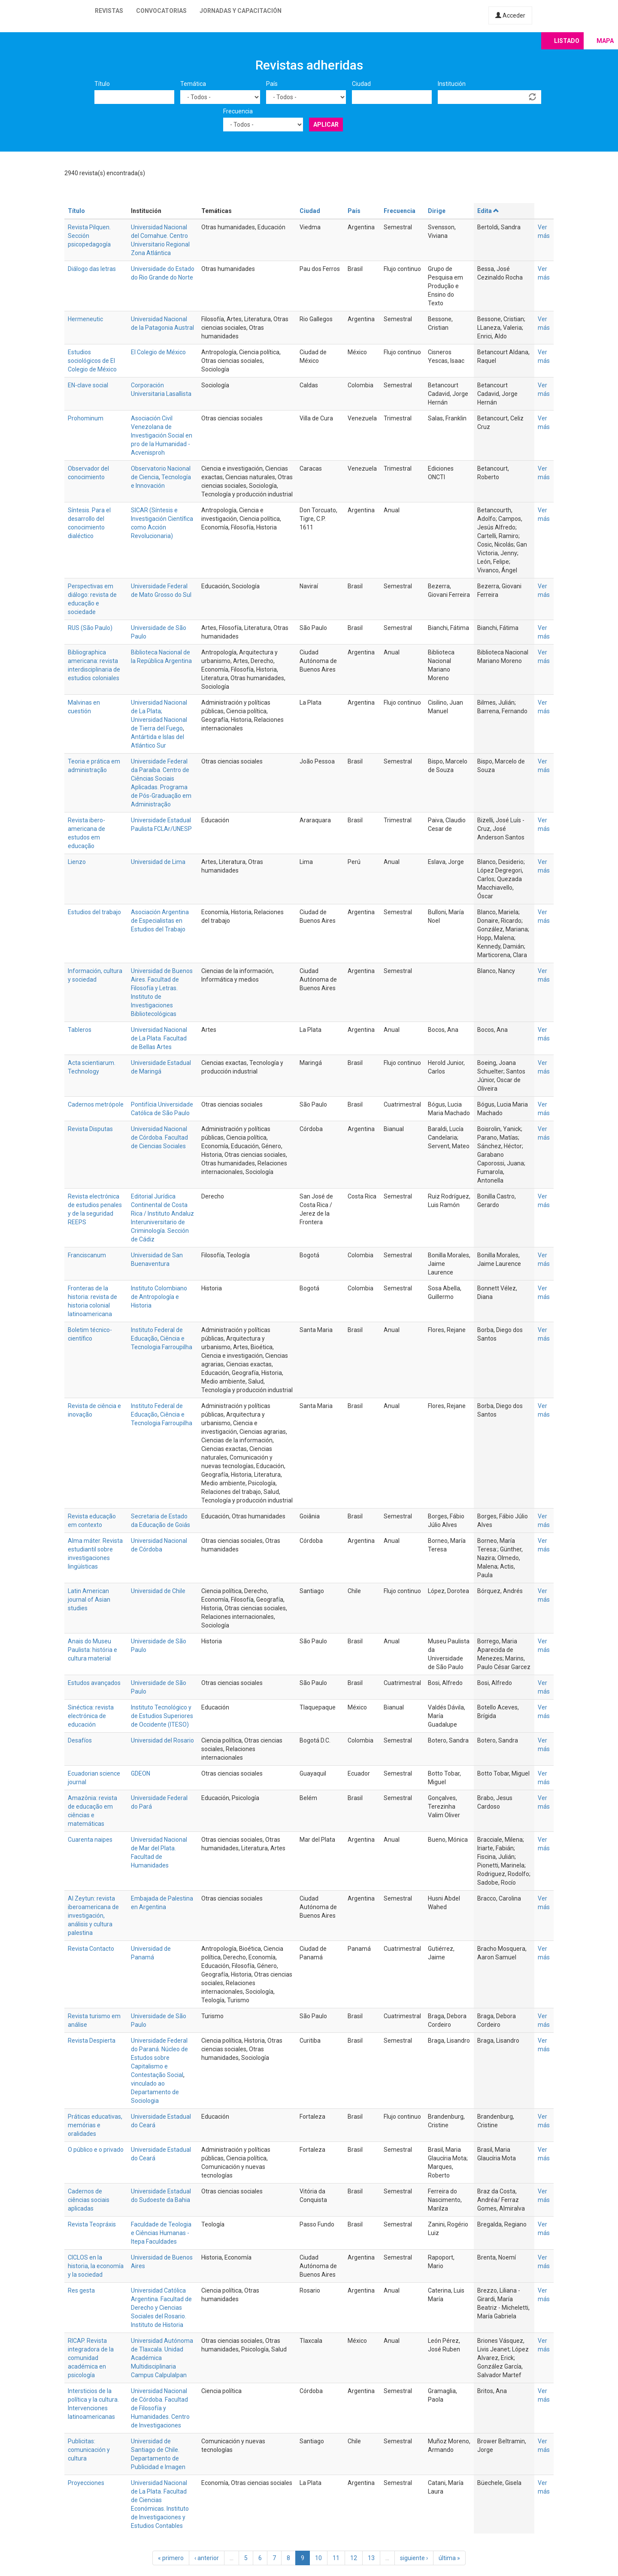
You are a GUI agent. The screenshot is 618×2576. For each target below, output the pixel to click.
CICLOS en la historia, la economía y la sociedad (96, 2266)
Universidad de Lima (158, 861)
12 (353, 2558)
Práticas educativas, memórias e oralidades (95, 2125)
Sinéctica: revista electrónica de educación (91, 1716)
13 (371, 2558)
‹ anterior (206, 2558)
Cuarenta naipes (90, 1839)
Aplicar (326, 124)
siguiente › (414, 2558)
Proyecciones (86, 2482)
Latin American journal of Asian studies (89, 1600)
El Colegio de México (158, 352)
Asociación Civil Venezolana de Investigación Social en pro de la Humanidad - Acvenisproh (161, 435)
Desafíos (80, 1740)
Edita (488, 210)
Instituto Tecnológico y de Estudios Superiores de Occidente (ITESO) (162, 1716)
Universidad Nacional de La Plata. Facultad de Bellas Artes (159, 1038)
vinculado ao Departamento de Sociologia (155, 2092)
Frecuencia (238, 111)
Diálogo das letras (92, 268)
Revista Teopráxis (92, 2224)
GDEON (140, 1773)
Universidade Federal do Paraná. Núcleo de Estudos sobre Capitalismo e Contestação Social (159, 2057)
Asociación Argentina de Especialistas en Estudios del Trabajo (160, 921)
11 (336, 2558)
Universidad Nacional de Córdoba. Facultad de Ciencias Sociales (159, 1137)
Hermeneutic (85, 319)
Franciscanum (87, 1255)
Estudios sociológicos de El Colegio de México (92, 361)
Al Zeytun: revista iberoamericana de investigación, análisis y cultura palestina (93, 1915)
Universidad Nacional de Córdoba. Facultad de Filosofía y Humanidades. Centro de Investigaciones (160, 2408)
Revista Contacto (91, 1948)
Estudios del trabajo (94, 912)
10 (318, 2558)
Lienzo (77, 861)
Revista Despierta (91, 2040)
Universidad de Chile (158, 1591)
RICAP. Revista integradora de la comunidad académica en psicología (91, 2357)
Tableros (79, 1029)
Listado (566, 40)
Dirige (436, 210)
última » (449, 2558)
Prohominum (85, 418)
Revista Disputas (90, 1128)
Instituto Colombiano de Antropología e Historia (159, 1297)
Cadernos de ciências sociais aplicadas (88, 2200)
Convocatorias (161, 10)
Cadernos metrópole (96, 1104)
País (272, 83)
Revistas (109, 10)
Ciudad (361, 83)
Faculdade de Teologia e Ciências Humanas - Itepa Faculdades (161, 2233)
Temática (193, 83)
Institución (452, 83)
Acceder (510, 15)
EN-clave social (88, 385)
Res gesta (81, 2290)
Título (102, 83)
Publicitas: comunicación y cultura (89, 2450)
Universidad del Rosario (162, 1740)
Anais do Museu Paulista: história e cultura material (92, 1650)
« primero (171, 2558)
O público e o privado (96, 2149)
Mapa (605, 40)
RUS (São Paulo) (90, 627)
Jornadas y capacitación (241, 10)
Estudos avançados (94, 1682)
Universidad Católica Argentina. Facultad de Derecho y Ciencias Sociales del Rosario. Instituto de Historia (161, 2307)
